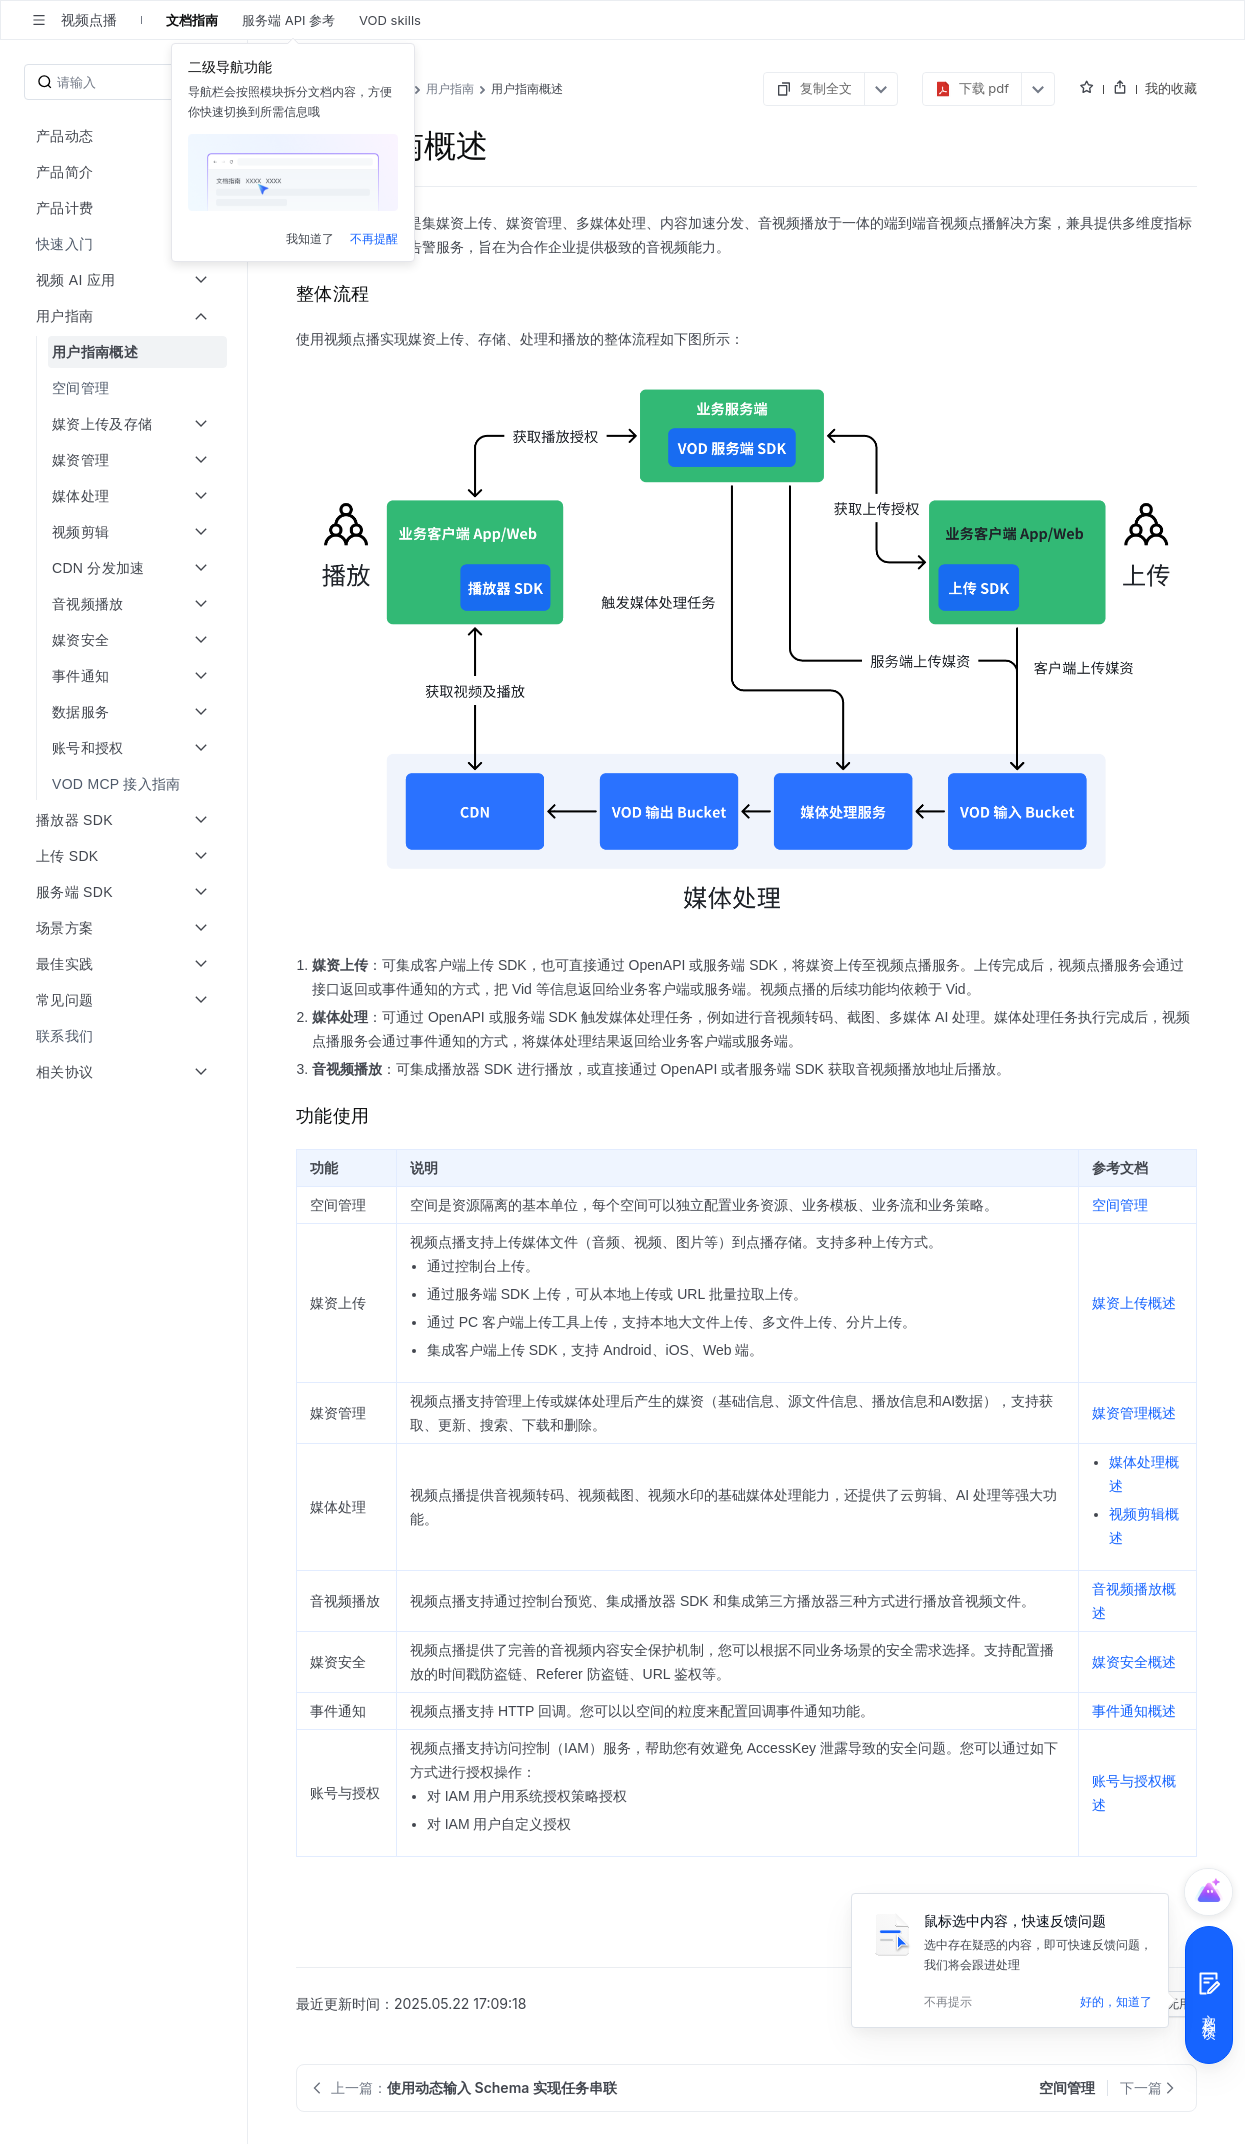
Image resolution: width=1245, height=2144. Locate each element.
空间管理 (1120, 1205)
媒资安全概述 (1134, 1662)
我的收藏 (1171, 88)
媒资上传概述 (1134, 1303)
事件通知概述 (1134, 1711)
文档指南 (192, 20)
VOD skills (390, 20)
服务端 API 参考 (288, 20)
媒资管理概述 (1134, 1413)
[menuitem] (125, 244)
